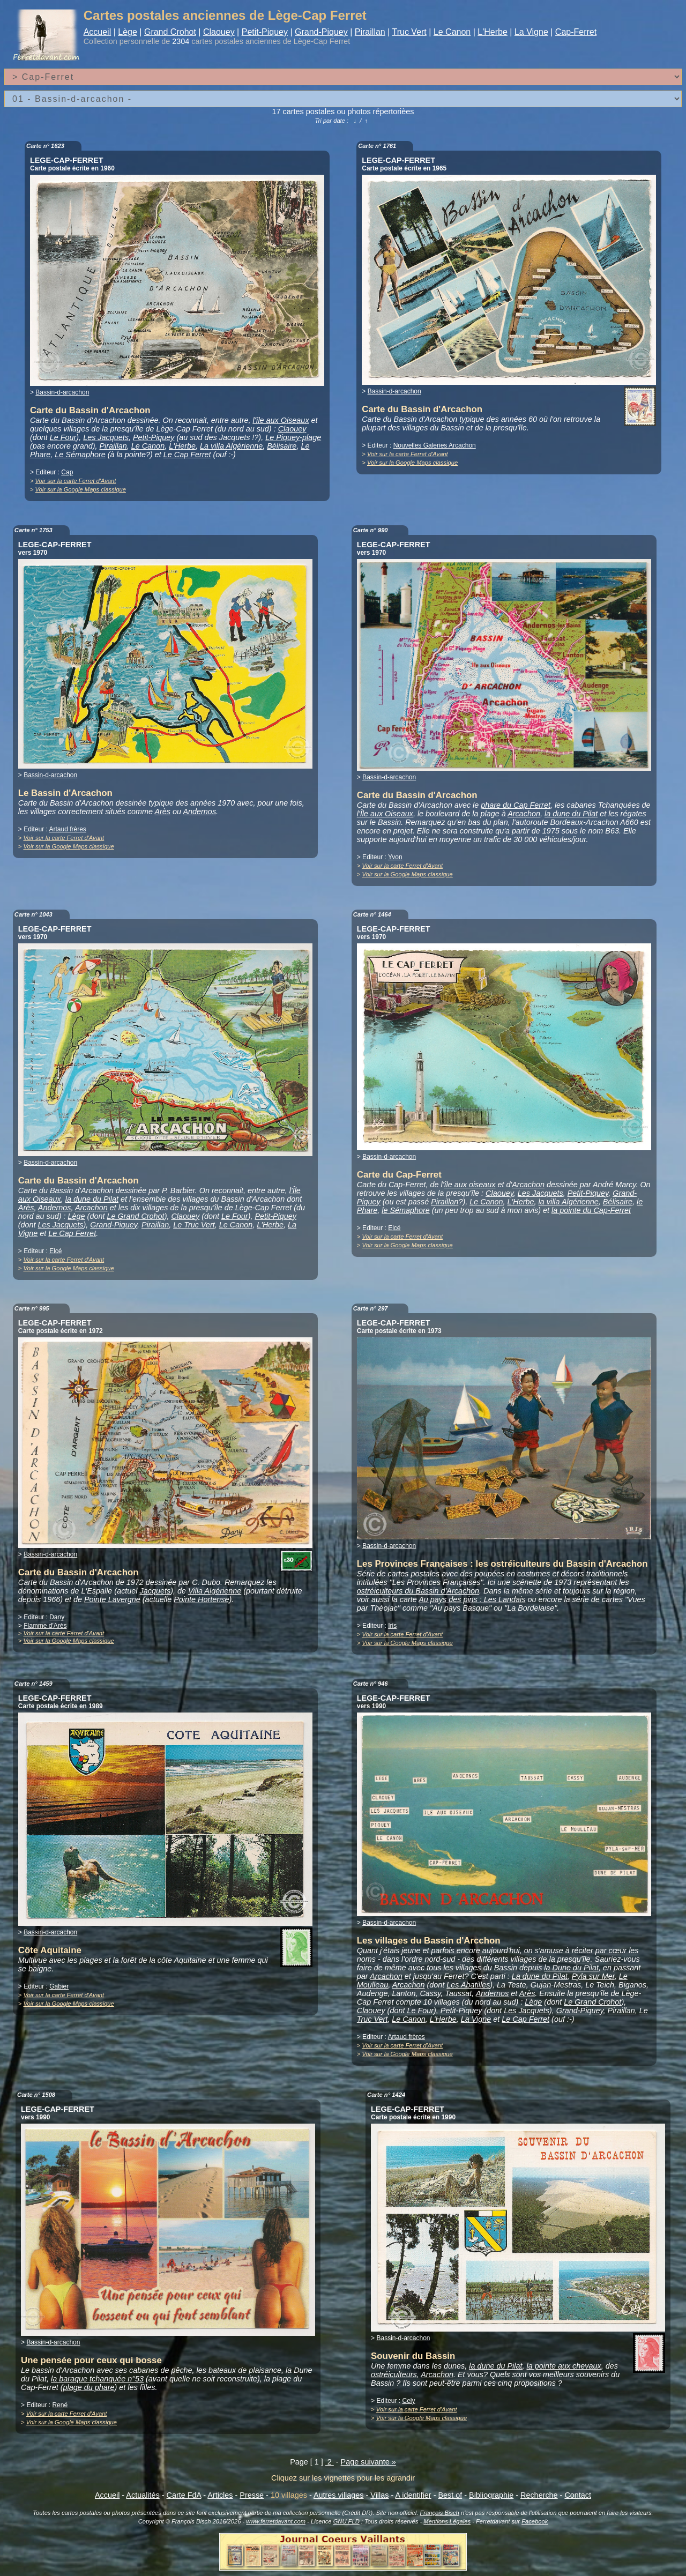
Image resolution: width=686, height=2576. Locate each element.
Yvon (395, 857)
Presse (252, 2495)
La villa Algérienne (231, 446)
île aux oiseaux (470, 1184)
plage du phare (88, 2387)
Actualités (142, 2495)
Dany (56, 1617)
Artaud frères (67, 829)
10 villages (289, 2495)
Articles (220, 2495)
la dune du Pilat (571, 813)
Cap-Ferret (575, 31)
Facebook (534, 2521)
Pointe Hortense (201, 1599)
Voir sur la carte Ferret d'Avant (75, 481)
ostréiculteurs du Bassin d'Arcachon (418, 1591)
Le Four (63, 437)
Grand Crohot (170, 31)
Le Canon (452, 31)
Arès (162, 811)
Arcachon (524, 813)
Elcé (55, 1251)
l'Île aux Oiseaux (385, 813)
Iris (392, 1625)
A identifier (413, 2495)
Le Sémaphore (80, 454)
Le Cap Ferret (187, 454)
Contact (577, 2495)
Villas (379, 2495)
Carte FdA (184, 2495)
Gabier (59, 1986)
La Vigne (531, 31)
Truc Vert (409, 31)
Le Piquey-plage (293, 437)
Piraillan (370, 31)
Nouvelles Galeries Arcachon (434, 445)
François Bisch (439, 2513)
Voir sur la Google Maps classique (80, 489)
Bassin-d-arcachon (62, 392)
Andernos (199, 811)
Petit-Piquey (265, 31)
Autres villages (339, 2495)
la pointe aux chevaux (564, 2366)
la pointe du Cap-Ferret (591, 1210)
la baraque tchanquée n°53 (97, 2378)
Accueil (97, 31)
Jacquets (155, 1591)
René (60, 2405)
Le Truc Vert (194, 1224)
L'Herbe (493, 31)
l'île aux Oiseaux (280, 420)
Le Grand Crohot (135, 1216)
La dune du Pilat (540, 1976)
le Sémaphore (406, 1210)
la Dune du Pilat (571, 1967)
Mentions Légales (447, 2521)
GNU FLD (346, 2521)
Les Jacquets (106, 437)
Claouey (219, 31)
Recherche (539, 2495)
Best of (450, 2495)
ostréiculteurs (394, 2374)
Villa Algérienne (214, 1591)
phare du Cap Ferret (515, 805)
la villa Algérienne (569, 1201)
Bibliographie (491, 2495)
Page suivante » (368, 2462)
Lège (127, 31)
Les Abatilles (468, 1985)
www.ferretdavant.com (275, 2521)
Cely (408, 2400)
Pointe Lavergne (112, 1599)
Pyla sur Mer (593, 1976)
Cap (67, 472)
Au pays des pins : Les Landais (472, 1599)
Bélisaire (281, 446)
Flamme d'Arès (45, 1625)
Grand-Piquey (321, 31)
